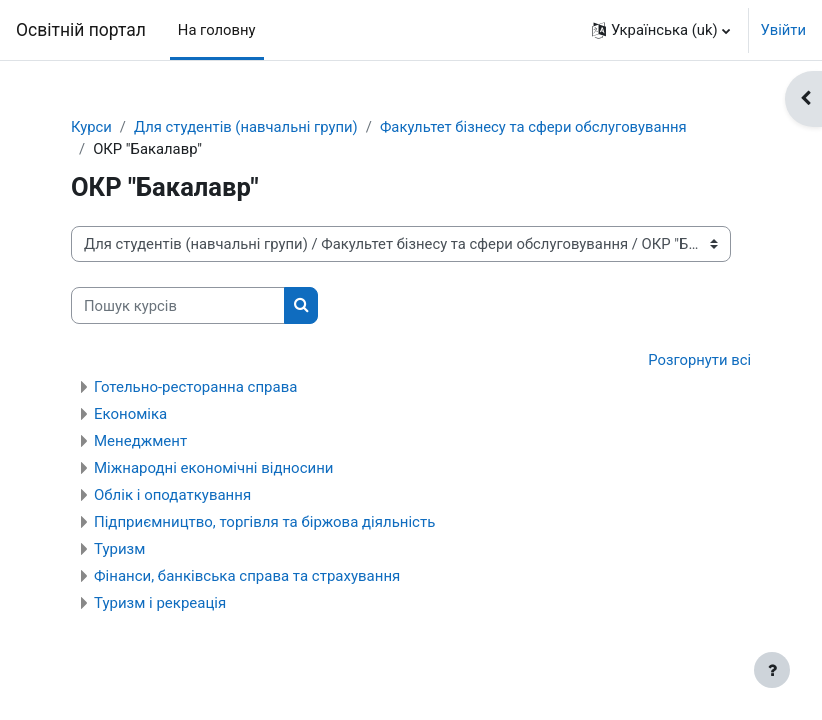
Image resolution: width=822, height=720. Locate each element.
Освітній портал (81, 30)
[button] (661, 30)
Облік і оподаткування (172, 495)
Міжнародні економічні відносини (213, 468)
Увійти (783, 30)
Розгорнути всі (699, 360)
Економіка (130, 414)
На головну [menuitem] (217, 30)
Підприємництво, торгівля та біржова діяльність (264, 522)
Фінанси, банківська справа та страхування (247, 576)
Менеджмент (140, 441)
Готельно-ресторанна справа (195, 387)
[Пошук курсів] (178, 305)
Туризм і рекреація (160, 603)
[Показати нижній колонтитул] (772, 670)
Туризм (119, 549)
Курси (91, 127)
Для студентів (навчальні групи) (246, 127)
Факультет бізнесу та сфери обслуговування (533, 127)
